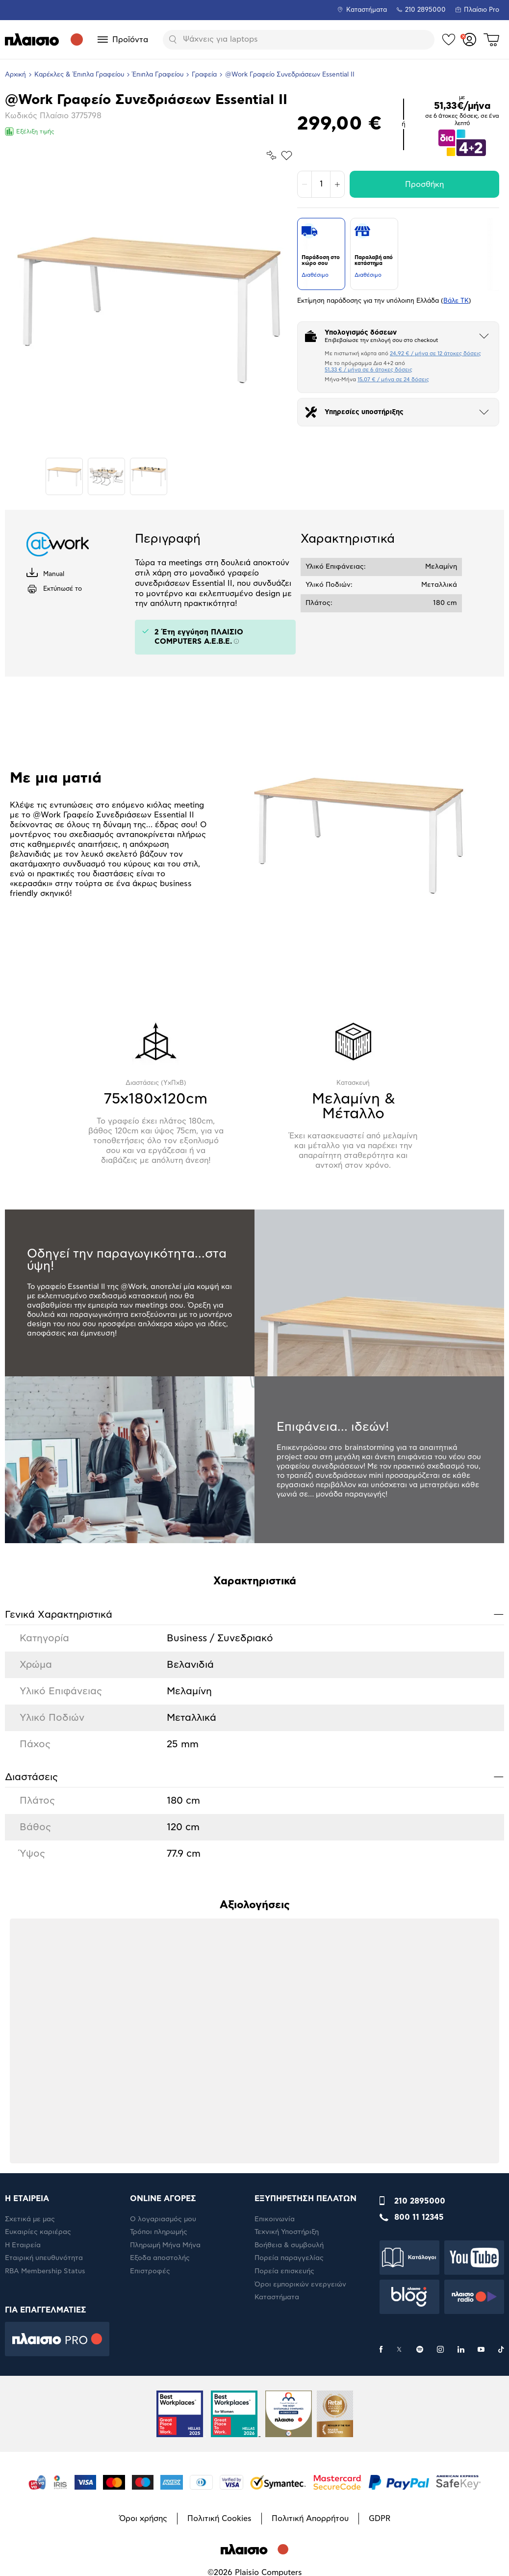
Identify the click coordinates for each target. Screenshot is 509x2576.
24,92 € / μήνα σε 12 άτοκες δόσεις (435, 353)
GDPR (379, 2519)
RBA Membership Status (45, 2271)
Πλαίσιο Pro (481, 10)
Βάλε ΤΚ (456, 301)
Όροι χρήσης (143, 2519)
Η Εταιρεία (23, 2245)
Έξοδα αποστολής (160, 2258)
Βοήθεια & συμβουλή (289, 2245)
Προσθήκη (424, 184)
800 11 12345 (419, 2217)
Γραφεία (204, 75)
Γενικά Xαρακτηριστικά (254, 1614)
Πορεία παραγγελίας (289, 2258)
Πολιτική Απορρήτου (310, 2519)
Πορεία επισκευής (284, 2271)
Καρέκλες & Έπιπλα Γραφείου (79, 75)
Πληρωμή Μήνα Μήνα (165, 2245)
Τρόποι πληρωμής (158, 2232)
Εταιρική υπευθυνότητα (44, 2258)
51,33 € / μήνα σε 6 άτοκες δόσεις (368, 369)
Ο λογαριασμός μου (163, 2219)
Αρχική (15, 75)
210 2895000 (419, 2201)
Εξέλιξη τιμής (29, 131)
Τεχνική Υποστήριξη (286, 2232)
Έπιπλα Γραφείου (157, 75)
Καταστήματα (366, 10)
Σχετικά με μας (30, 2219)
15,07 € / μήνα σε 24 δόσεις (393, 379)
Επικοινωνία (274, 2219)
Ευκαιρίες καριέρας (38, 2232)
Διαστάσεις (254, 1776)
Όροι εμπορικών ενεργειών (300, 2284)
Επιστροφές (150, 2271)
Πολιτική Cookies (219, 2519)
